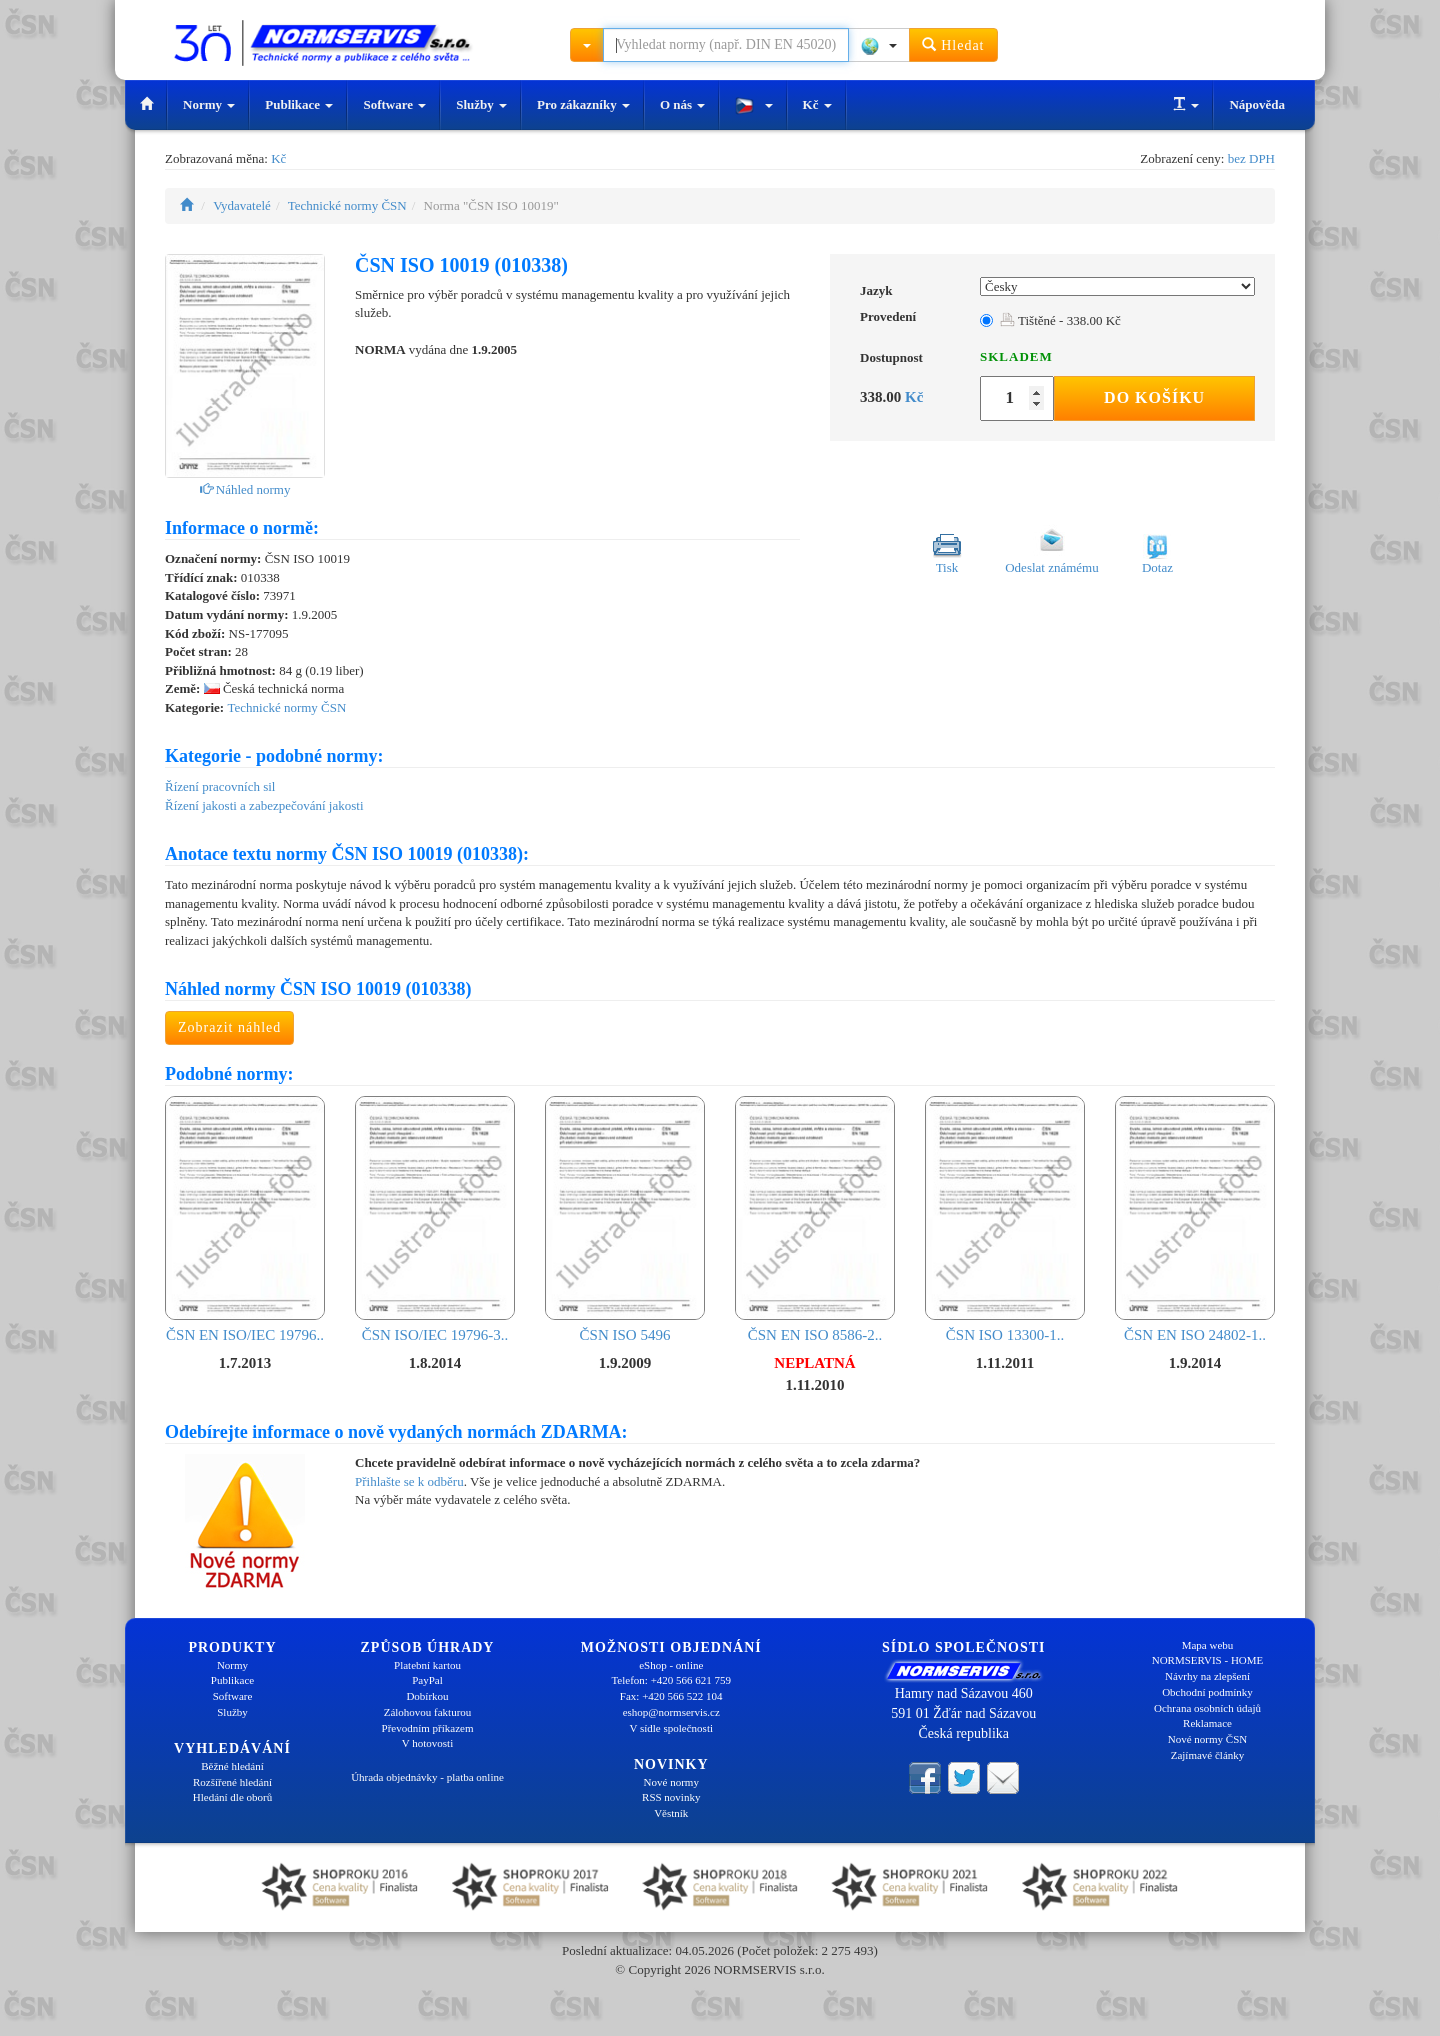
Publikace (299, 104)
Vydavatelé (242, 205)
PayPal (427, 1680)
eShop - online (671, 1665)
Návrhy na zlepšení (1207, 1676)
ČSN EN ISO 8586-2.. (815, 1219)
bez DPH (1251, 158)
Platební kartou (427, 1665)
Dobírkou (427, 1696)
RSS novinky (671, 1797)
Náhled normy (245, 489)
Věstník (671, 1813)
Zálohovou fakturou (428, 1712)
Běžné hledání (232, 1766)
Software (394, 104)
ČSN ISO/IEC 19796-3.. (435, 1219)
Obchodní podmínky (1207, 1692)
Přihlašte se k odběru (409, 1481)
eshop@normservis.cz (671, 1712)
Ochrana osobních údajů (1207, 1708)
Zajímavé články (1208, 1755)
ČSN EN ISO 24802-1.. (1195, 1219)
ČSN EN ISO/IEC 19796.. (245, 1219)
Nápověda (1257, 104)
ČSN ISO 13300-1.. (1005, 1219)
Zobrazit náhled (229, 1027)
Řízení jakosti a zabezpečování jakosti (264, 805)
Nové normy (671, 1782)
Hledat (953, 44)
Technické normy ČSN (347, 205)
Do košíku (1154, 397)
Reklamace (1207, 1723)
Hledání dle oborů (232, 1797)
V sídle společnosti (671, 1728)
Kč (817, 104)
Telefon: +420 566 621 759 (671, 1680)
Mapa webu (1208, 1645)
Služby (481, 104)
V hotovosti (427, 1743)
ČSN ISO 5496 (625, 1219)
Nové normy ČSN (1207, 1739)
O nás (682, 104)
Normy (209, 104)
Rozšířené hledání (232, 1782)
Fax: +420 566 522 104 (671, 1696)
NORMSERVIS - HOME (1208, 1660)
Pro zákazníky (583, 104)
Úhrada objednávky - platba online (427, 1777)
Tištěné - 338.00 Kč (1060, 320)
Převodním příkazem (428, 1728)
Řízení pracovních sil (220, 786)
